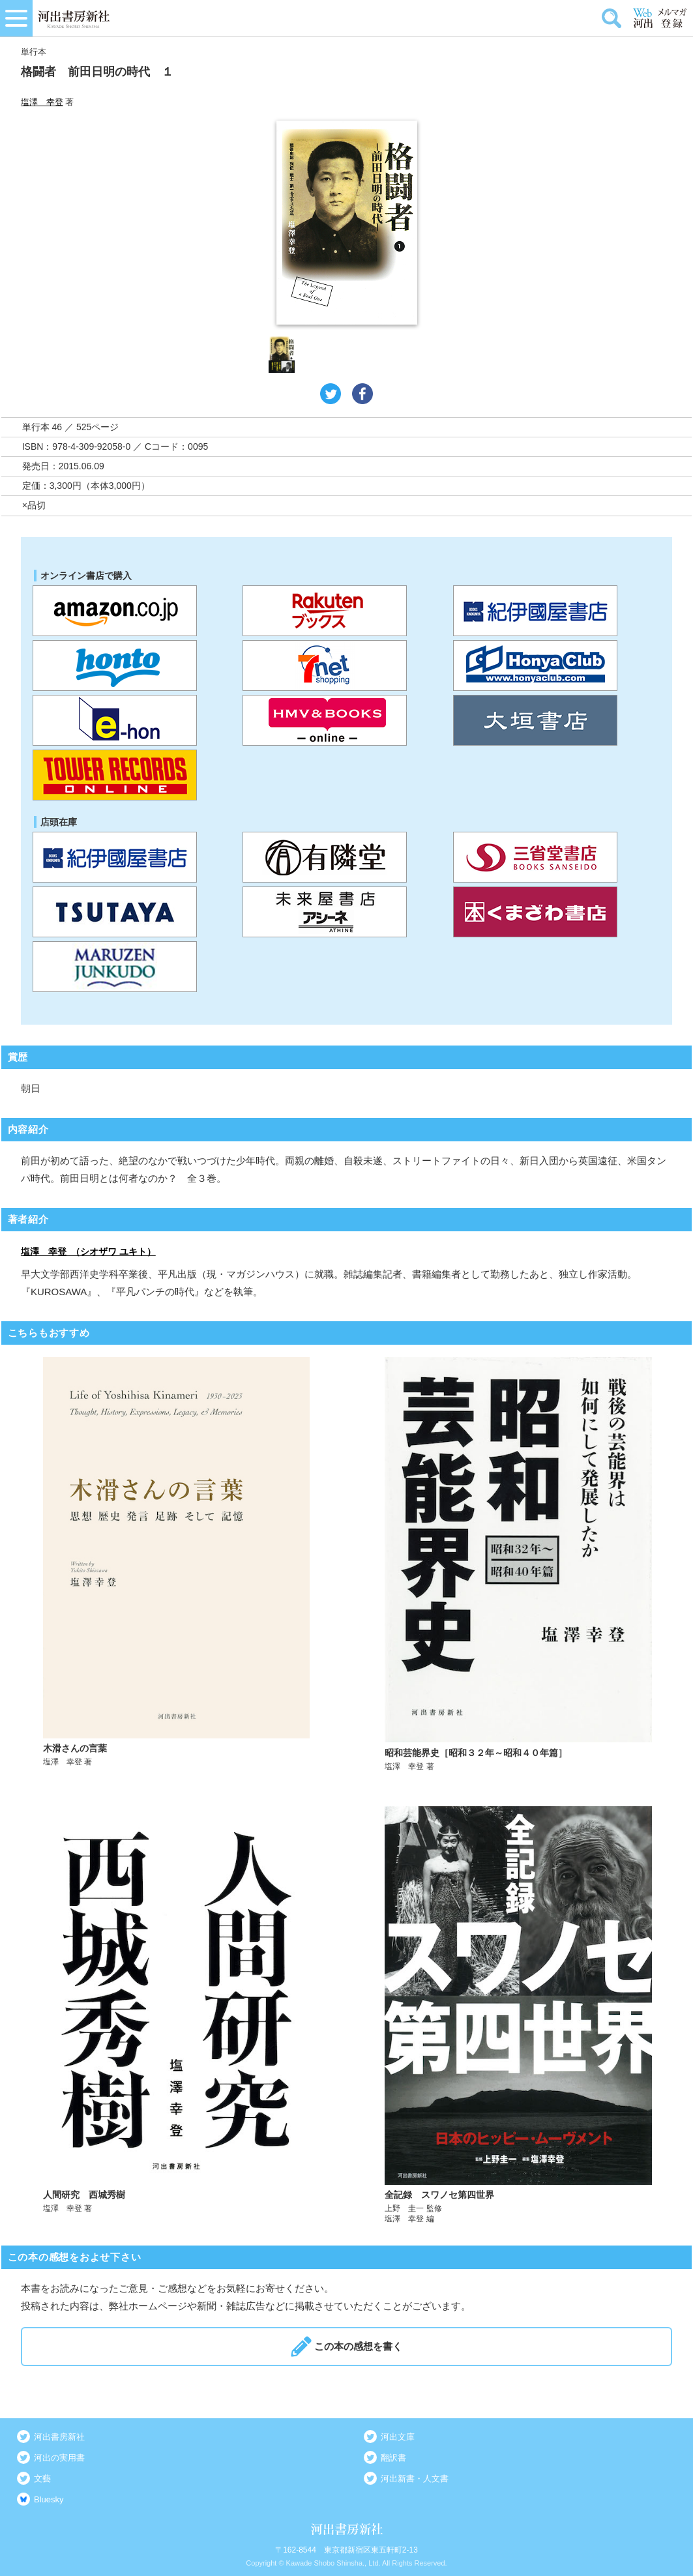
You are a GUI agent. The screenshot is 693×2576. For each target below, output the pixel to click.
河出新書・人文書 (415, 2478)
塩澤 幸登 (42, 102)
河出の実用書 (59, 2458)
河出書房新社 (59, 2437)
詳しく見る (176, 1564)
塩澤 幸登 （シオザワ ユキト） (88, 1251)
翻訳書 (393, 2458)
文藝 (42, 2478)
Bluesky (49, 2499)
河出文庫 (398, 2437)
